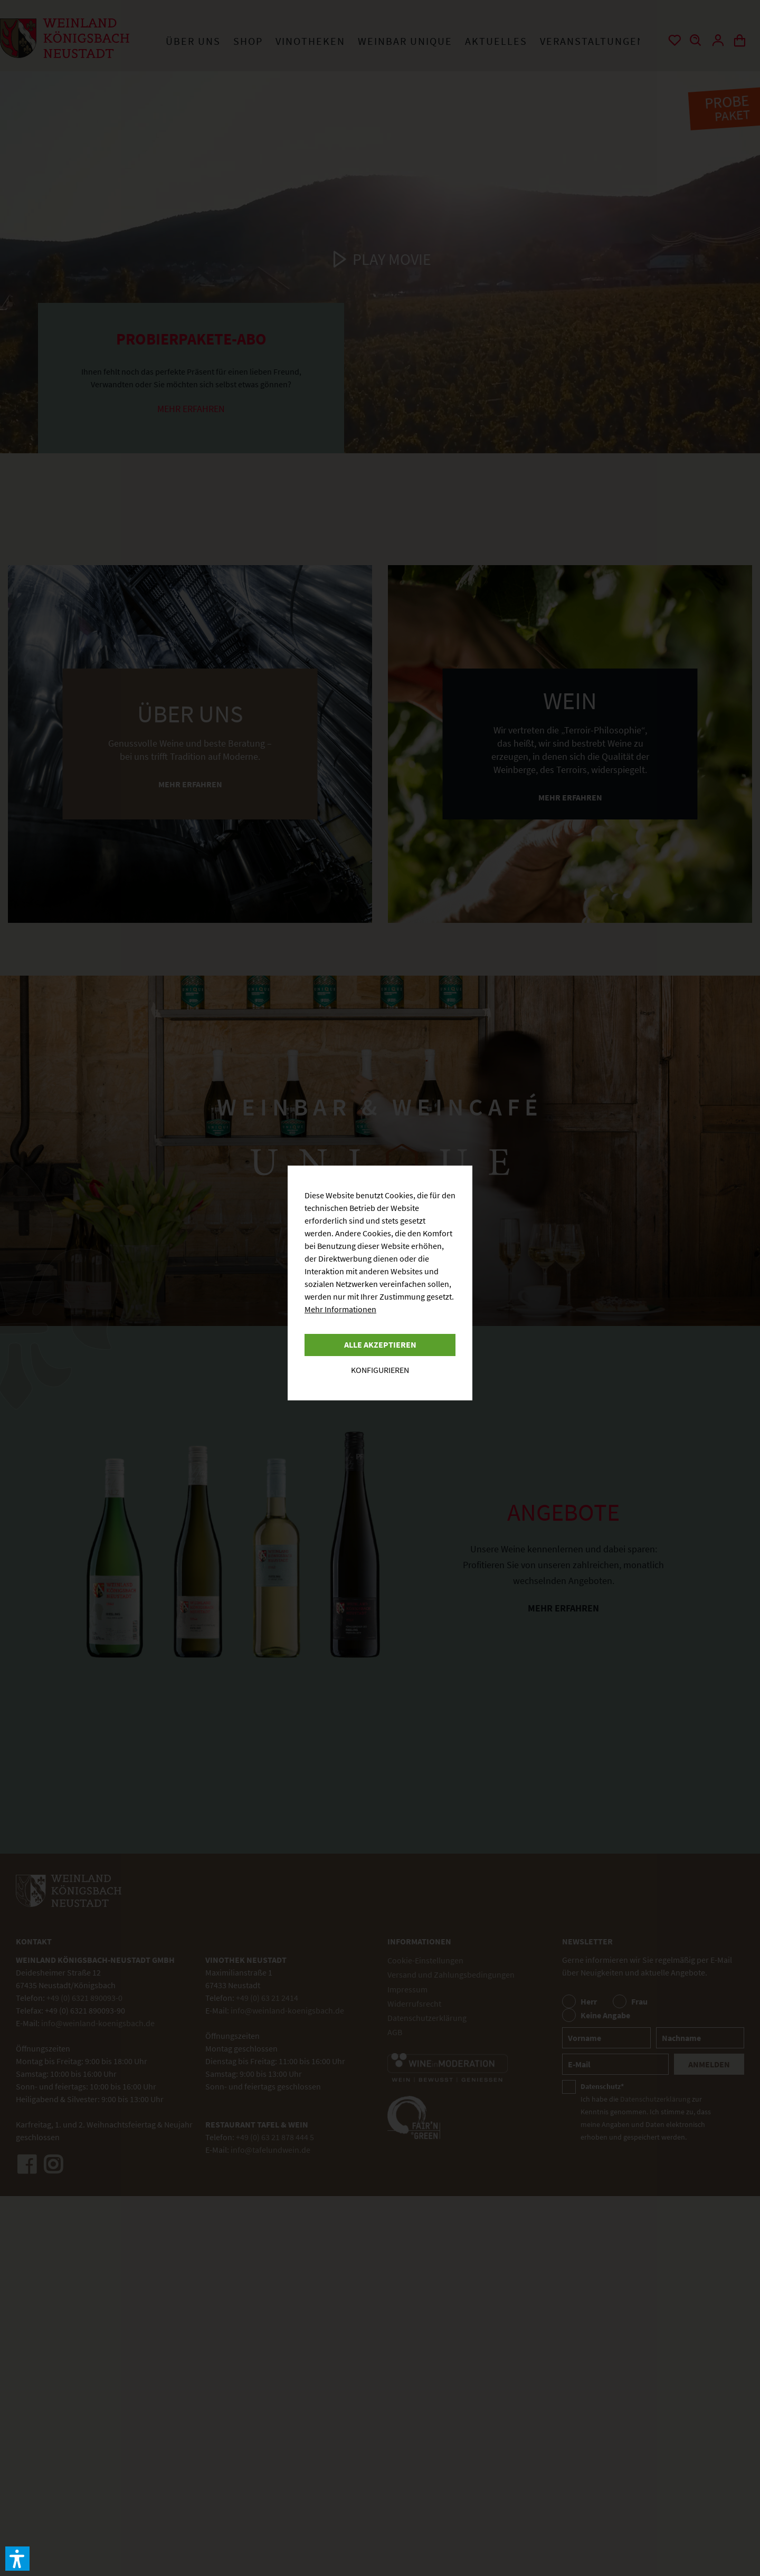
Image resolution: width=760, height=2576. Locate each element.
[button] (17, 2558)
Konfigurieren (380, 1370)
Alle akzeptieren (380, 1344)
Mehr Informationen (340, 1309)
